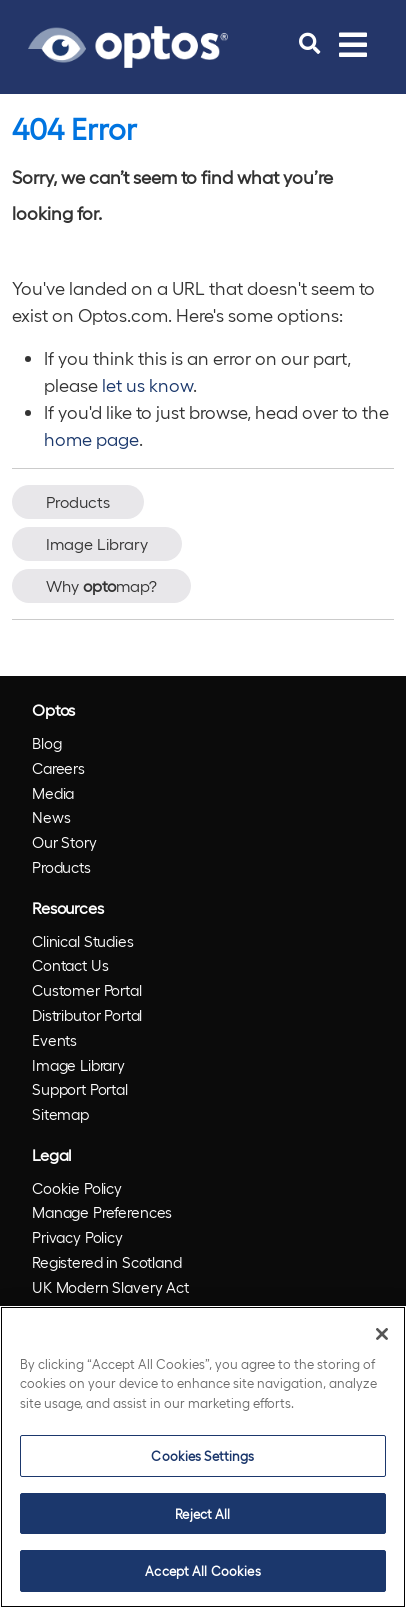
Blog (46, 743)
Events (54, 1040)
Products (78, 501)
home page (91, 438)
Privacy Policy (77, 1237)
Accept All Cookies (202, 1570)
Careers (58, 768)
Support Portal (80, 1089)
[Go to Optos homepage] (128, 44)
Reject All (202, 1513)
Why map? (101, 585)
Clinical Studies (83, 941)
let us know (147, 384)
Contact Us (70, 965)
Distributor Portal (87, 1015)
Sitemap (60, 1114)
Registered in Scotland (107, 1262)
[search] (309, 44)
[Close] (382, 1334)
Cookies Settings (202, 1455)
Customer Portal (87, 990)
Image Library (97, 543)
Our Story (64, 842)
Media (53, 793)
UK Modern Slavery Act (110, 1287)
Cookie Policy (77, 1188)
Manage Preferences (102, 1212)
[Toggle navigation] (353, 44)
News (51, 817)
